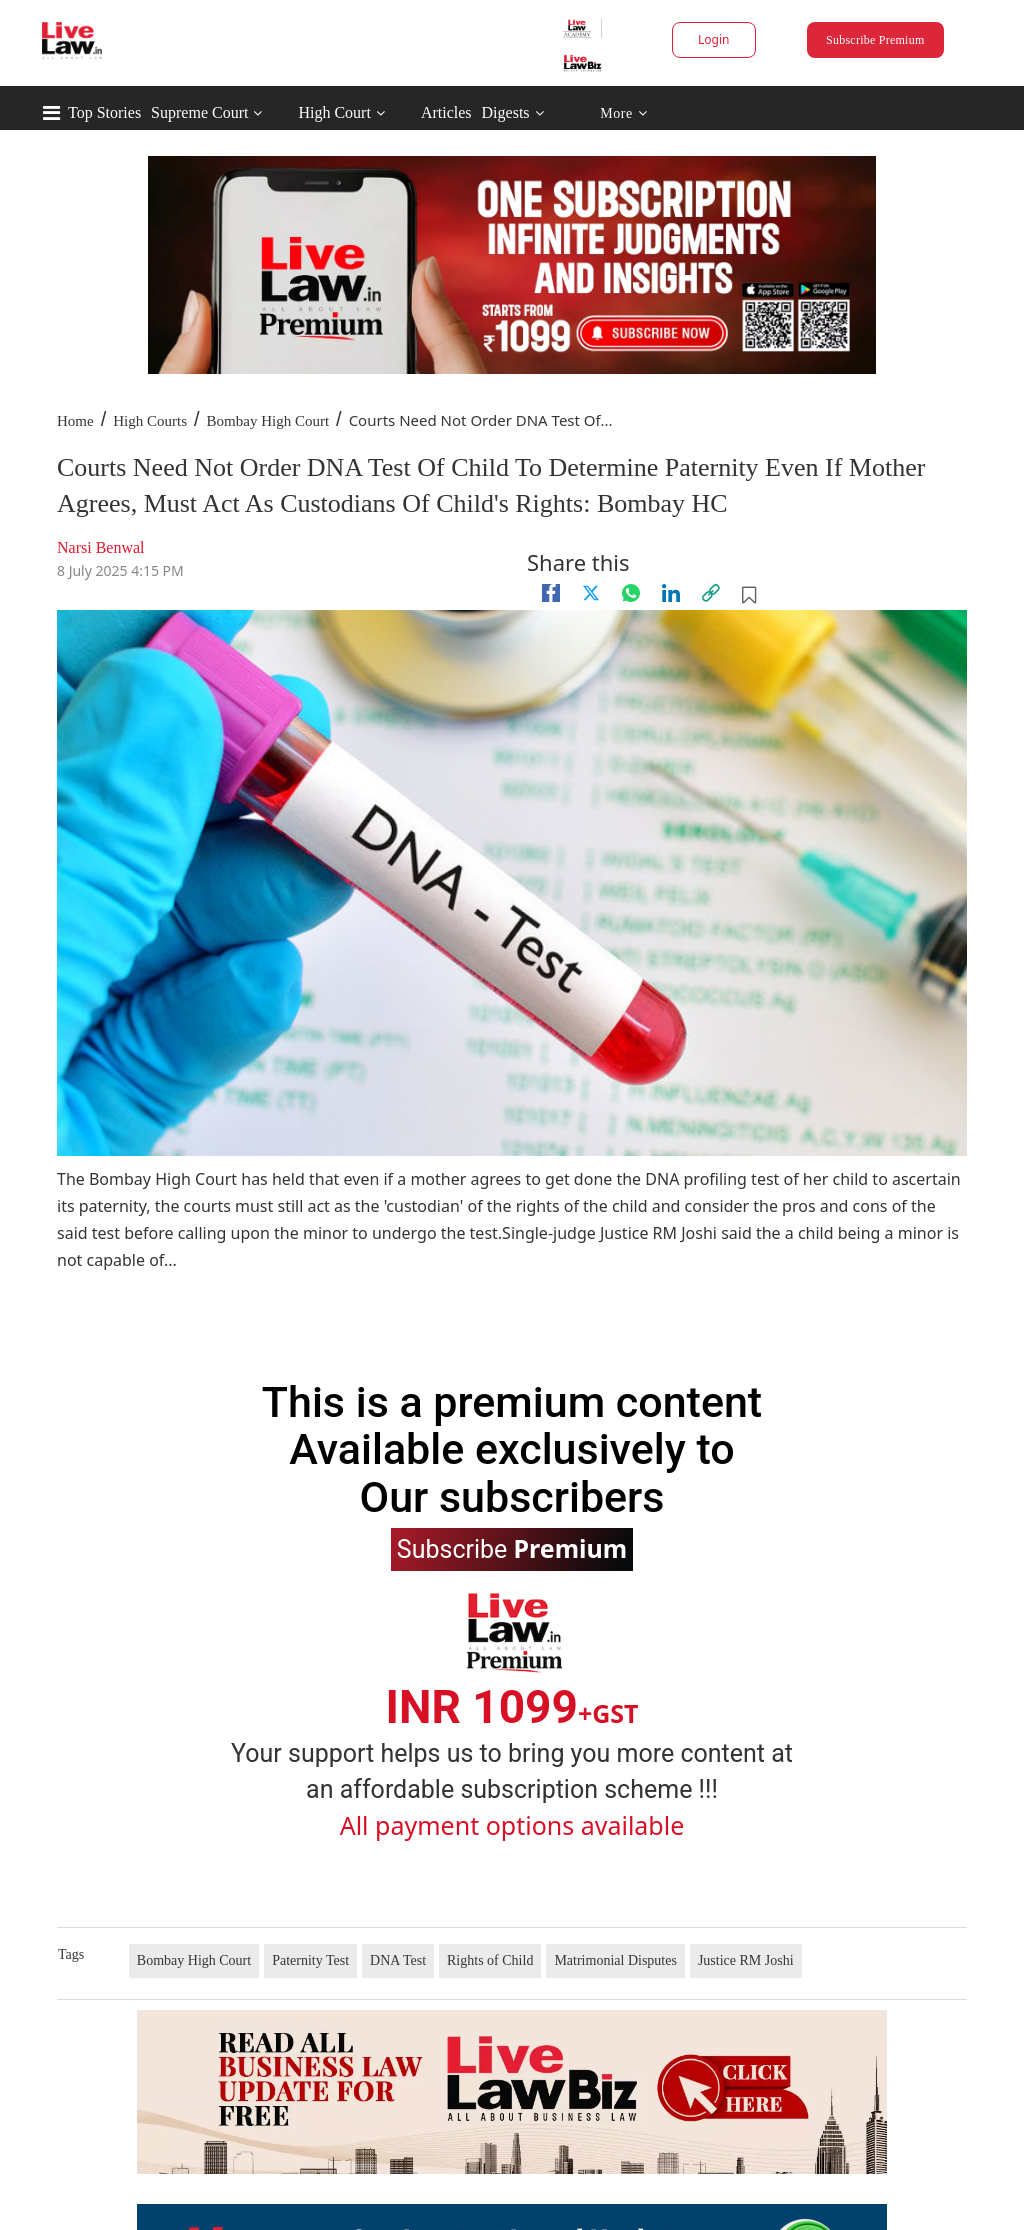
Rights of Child (490, 1960)
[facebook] (551, 593)
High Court (334, 112)
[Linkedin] (671, 593)
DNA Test (398, 1960)
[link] (711, 593)
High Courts (150, 421)
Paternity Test (310, 1960)
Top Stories (104, 112)
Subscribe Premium (875, 40)
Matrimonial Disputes (615, 1960)
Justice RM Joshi (746, 1960)
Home (75, 421)
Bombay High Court (268, 421)
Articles (446, 112)
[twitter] (591, 593)
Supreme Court (199, 112)
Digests (506, 112)
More (623, 113)
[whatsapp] (631, 593)
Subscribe (512, 1548)
